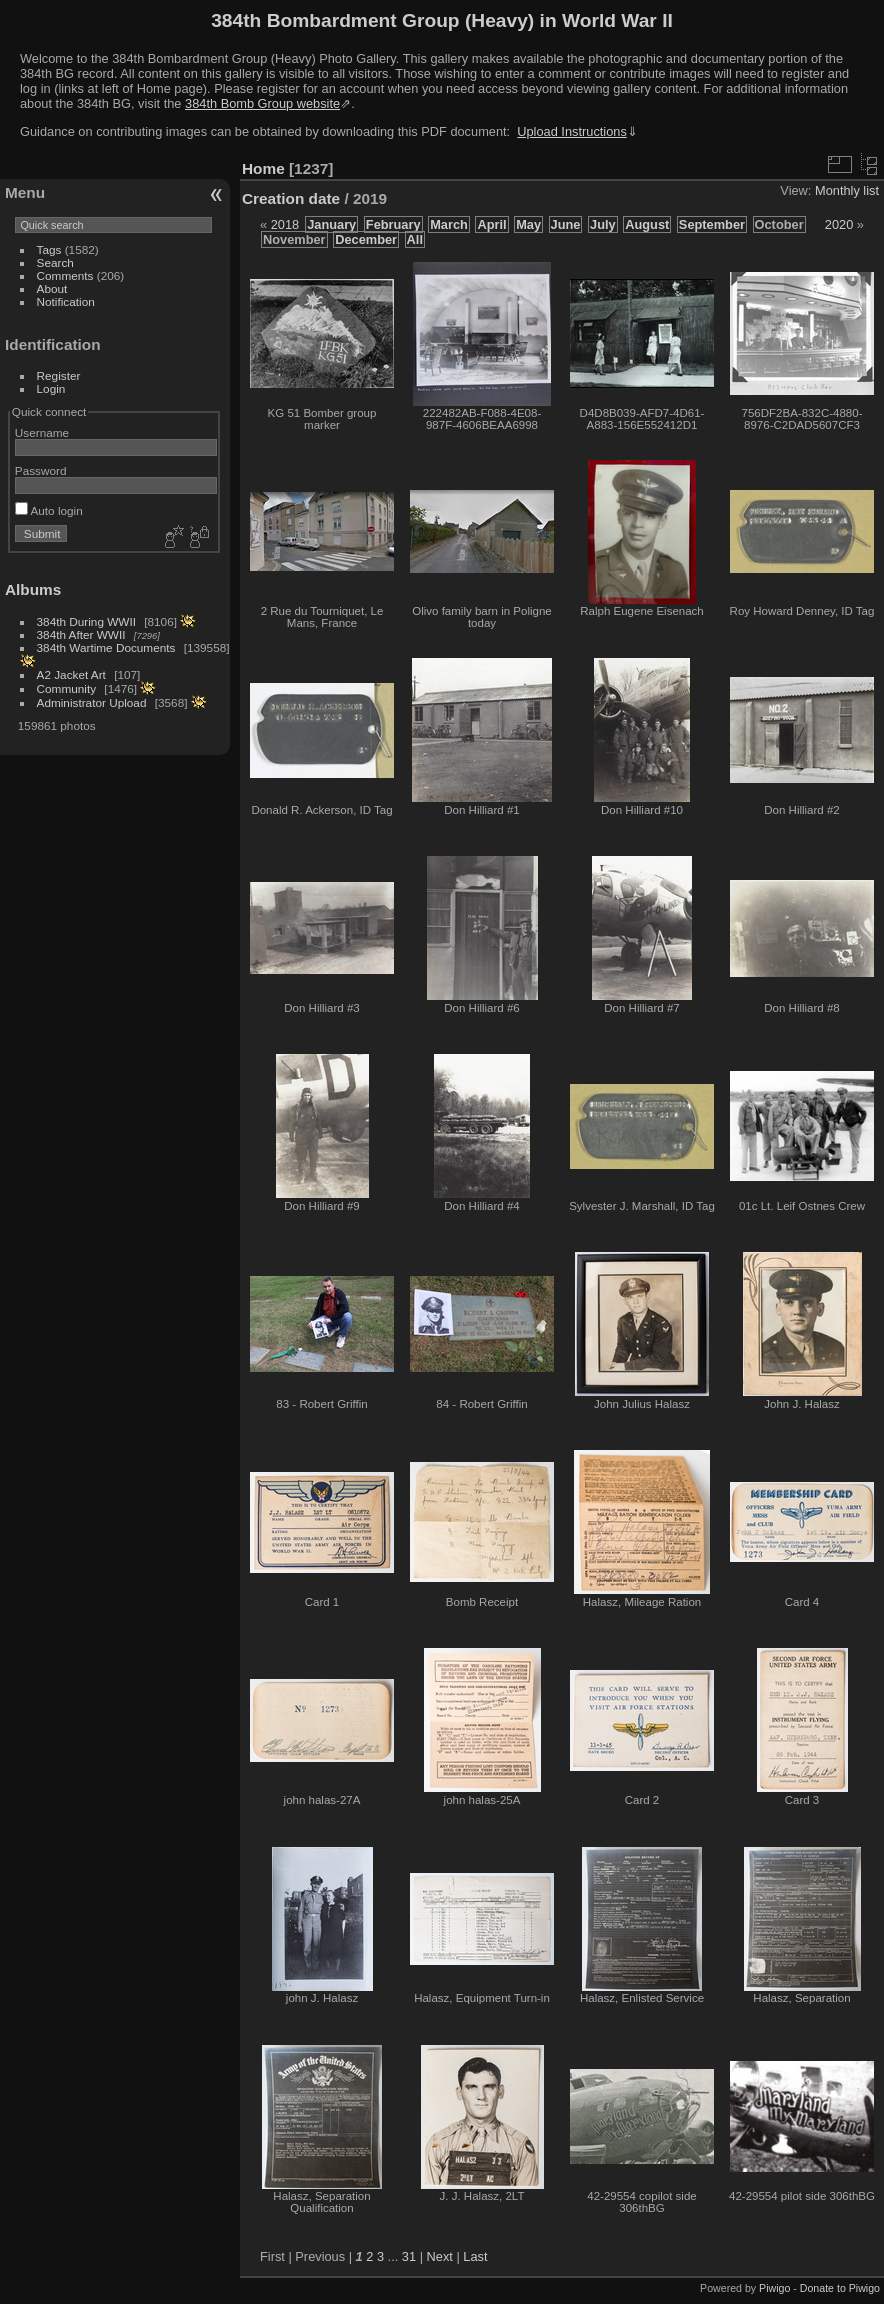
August (647, 224)
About (52, 288)
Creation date (291, 198)
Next (440, 2256)
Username (42, 432)
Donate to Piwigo (840, 2288)
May (528, 224)
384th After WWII (81, 634)
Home (263, 168)
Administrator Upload (92, 702)
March (449, 224)
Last (475, 2256)
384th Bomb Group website (262, 103)
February (393, 224)
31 (409, 2256)
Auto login (49, 510)
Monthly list (847, 190)
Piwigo (774, 2288)
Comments (65, 275)
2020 (839, 224)
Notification (66, 301)
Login (51, 388)
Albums (33, 589)
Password (41, 470)
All (415, 239)
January (331, 224)
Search (55, 262)
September (712, 224)
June (566, 224)
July (603, 224)
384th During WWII (86, 621)
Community (67, 688)
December (366, 239)
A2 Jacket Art (71, 674)
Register (59, 375)
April (491, 224)
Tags (49, 249)
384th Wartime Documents (106, 647)
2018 (285, 224)
